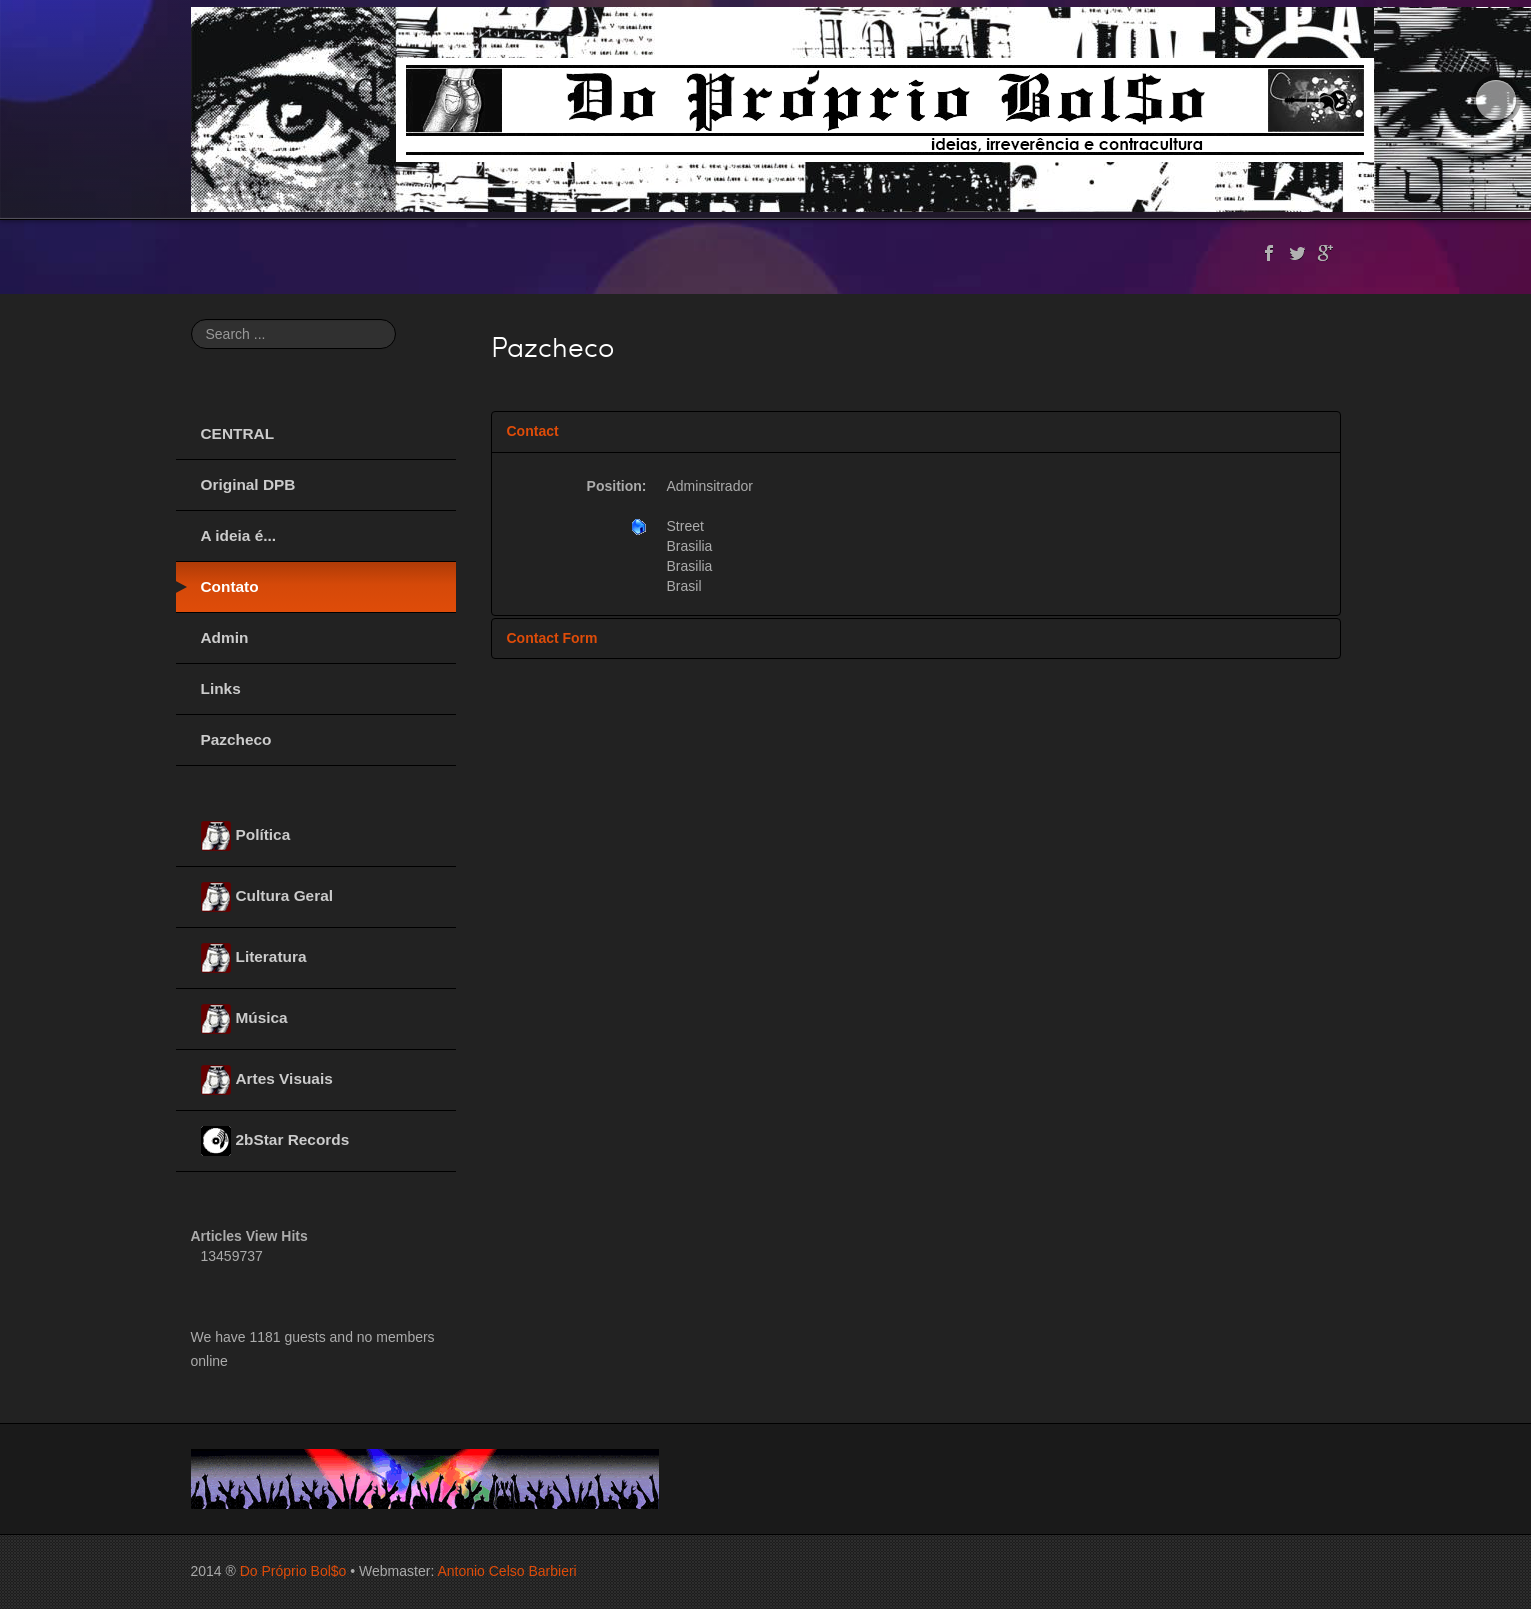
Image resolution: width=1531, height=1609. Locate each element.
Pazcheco (236, 739)
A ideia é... (239, 535)
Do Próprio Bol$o (293, 1571)
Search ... (191, 319)
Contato (230, 586)
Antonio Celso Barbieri (506, 1571)
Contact (533, 431)
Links (221, 688)
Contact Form (552, 638)
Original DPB (248, 484)
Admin (225, 637)
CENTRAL (238, 433)
